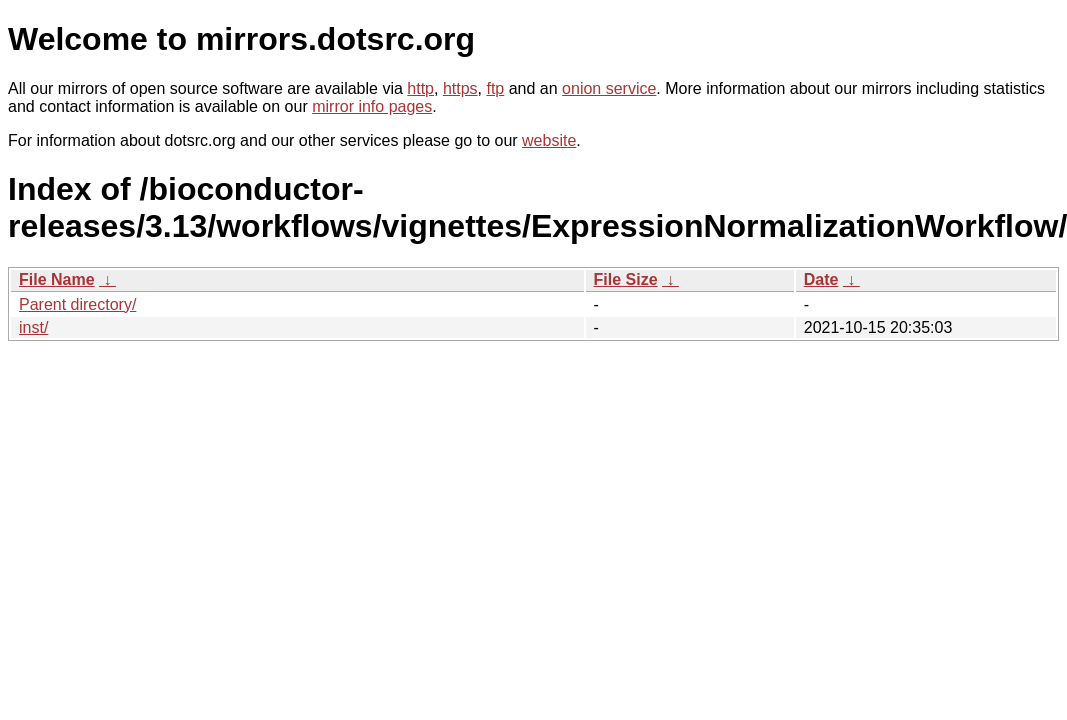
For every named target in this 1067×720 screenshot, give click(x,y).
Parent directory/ (77, 304)
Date (821, 279)
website (549, 140)
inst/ (33, 327)
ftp (495, 88)
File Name (57, 279)
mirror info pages (372, 106)
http (420, 88)
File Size (626, 279)
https (460, 88)
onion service (609, 88)
